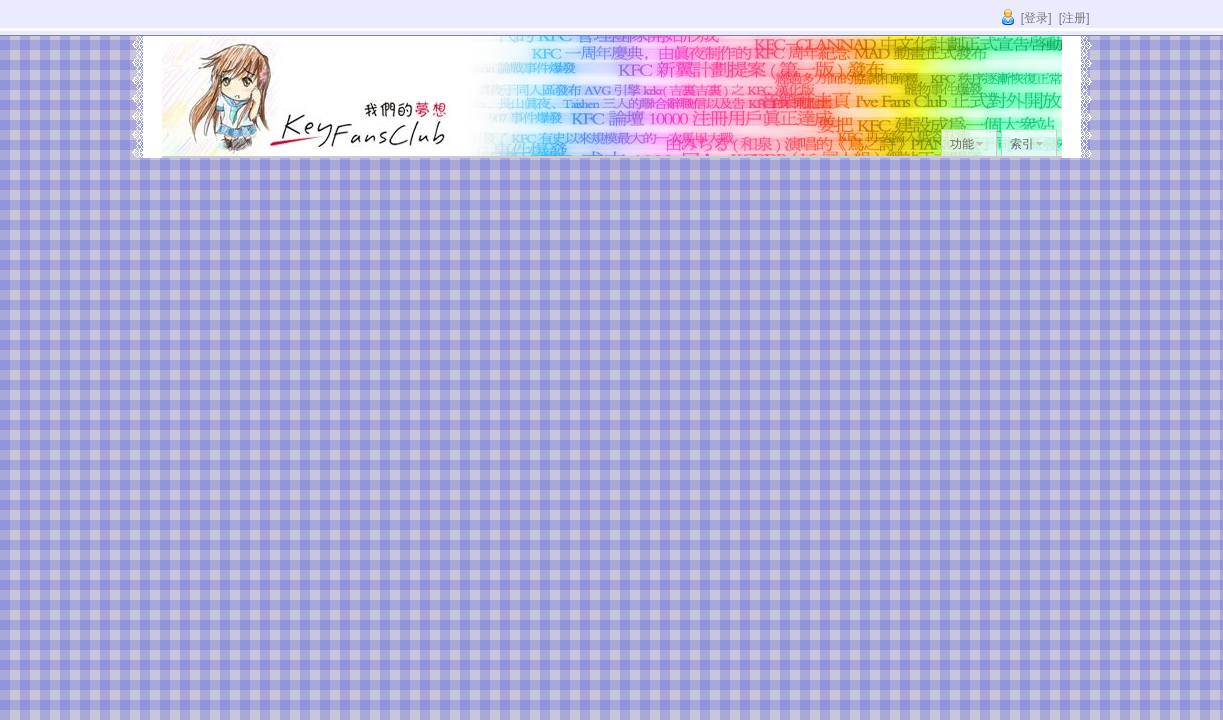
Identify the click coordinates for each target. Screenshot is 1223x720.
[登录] (1036, 18)
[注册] (1074, 18)
